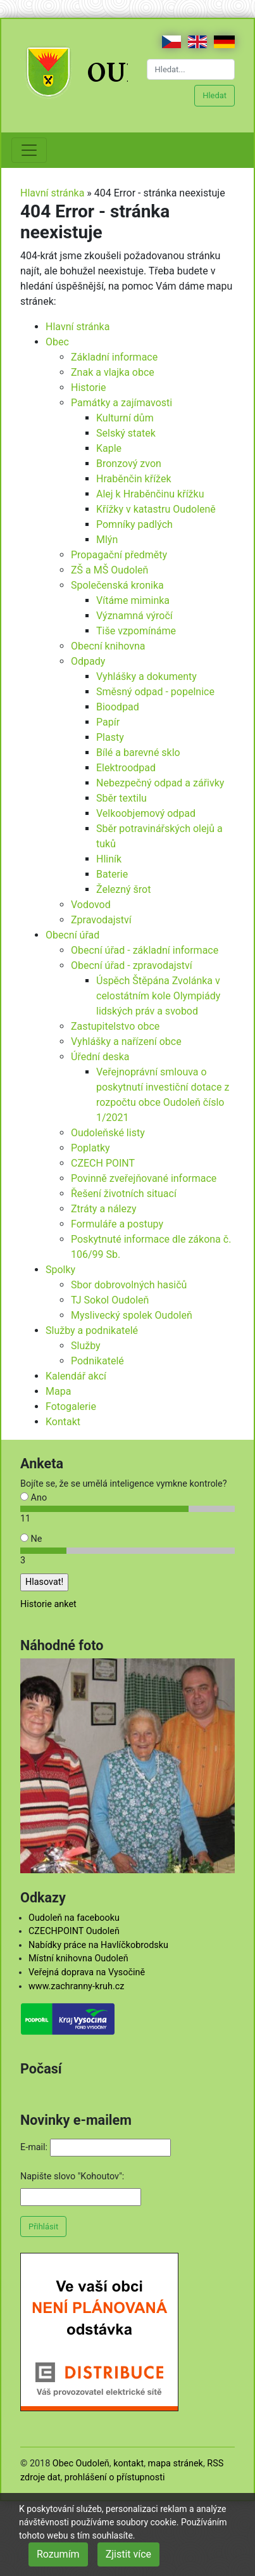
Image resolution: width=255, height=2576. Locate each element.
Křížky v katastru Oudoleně (156, 509)
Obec (57, 342)
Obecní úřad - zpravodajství (131, 965)
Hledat (214, 95)
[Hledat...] (191, 69)
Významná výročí (134, 616)
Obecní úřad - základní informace (144, 950)
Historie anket (48, 1604)
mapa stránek (175, 2463)
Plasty (110, 737)
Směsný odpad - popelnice (155, 692)
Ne (31, 1539)
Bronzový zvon (128, 464)
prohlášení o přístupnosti (115, 2477)
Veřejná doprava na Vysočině (86, 1972)
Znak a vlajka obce (112, 372)
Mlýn (107, 540)
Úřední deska (100, 1057)
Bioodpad (117, 707)
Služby (86, 1346)
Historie (88, 387)
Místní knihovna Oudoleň (78, 1958)
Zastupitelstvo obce (115, 1026)
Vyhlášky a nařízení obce (126, 1041)
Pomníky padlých (134, 524)
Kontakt (63, 1422)
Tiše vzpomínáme (136, 631)
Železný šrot (123, 889)
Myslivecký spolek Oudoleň (131, 1315)
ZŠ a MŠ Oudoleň (109, 570)
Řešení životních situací (124, 1194)
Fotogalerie (71, 1406)
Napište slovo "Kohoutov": (72, 2176)
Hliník (108, 859)
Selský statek (126, 433)
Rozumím (58, 2554)
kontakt (128, 2463)
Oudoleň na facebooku (74, 1918)
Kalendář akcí (76, 1376)
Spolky (60, 1270)
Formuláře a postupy (117, 1224)
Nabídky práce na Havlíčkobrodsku (98, 1945)
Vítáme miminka (133, 600)
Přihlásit (43, 2226)
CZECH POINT (103, 1163)
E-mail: (33, 2147)
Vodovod (91, 905)
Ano (33, 1497)
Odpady (88, 661)
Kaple (108, 448)
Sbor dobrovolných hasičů (129, 1285)
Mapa (58, 1391)
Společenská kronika (117, 585)
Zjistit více (128, 2554)
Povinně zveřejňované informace (143, 1178)
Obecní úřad (72, 935)
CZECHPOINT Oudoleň (74, 1931)
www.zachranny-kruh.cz (76, 1986)
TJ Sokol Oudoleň (110, 1300)
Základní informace (114, 357)
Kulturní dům (125, 418)
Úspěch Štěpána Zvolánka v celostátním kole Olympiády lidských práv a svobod (158, 996)
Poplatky (90, 1148)
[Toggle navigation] (29, 150)
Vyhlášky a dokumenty (146, 676)
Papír (108, 722)
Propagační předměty (119, 555)
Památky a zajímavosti (121, 403)
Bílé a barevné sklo (138, 753)
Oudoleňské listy (108, 1133)
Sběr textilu (121, 798)
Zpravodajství (101, 920)
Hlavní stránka (52, 193)
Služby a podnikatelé (92, 1330)
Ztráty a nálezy (104, 1209)
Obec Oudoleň (81, 2463)
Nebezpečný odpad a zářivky (160, 783)
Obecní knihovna (108, 646)
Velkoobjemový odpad (146, 813)
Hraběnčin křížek (133, 479)
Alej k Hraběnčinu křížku (150, 494)
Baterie (112, 874)
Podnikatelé (97, 1361)
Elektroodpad (126, 768)
